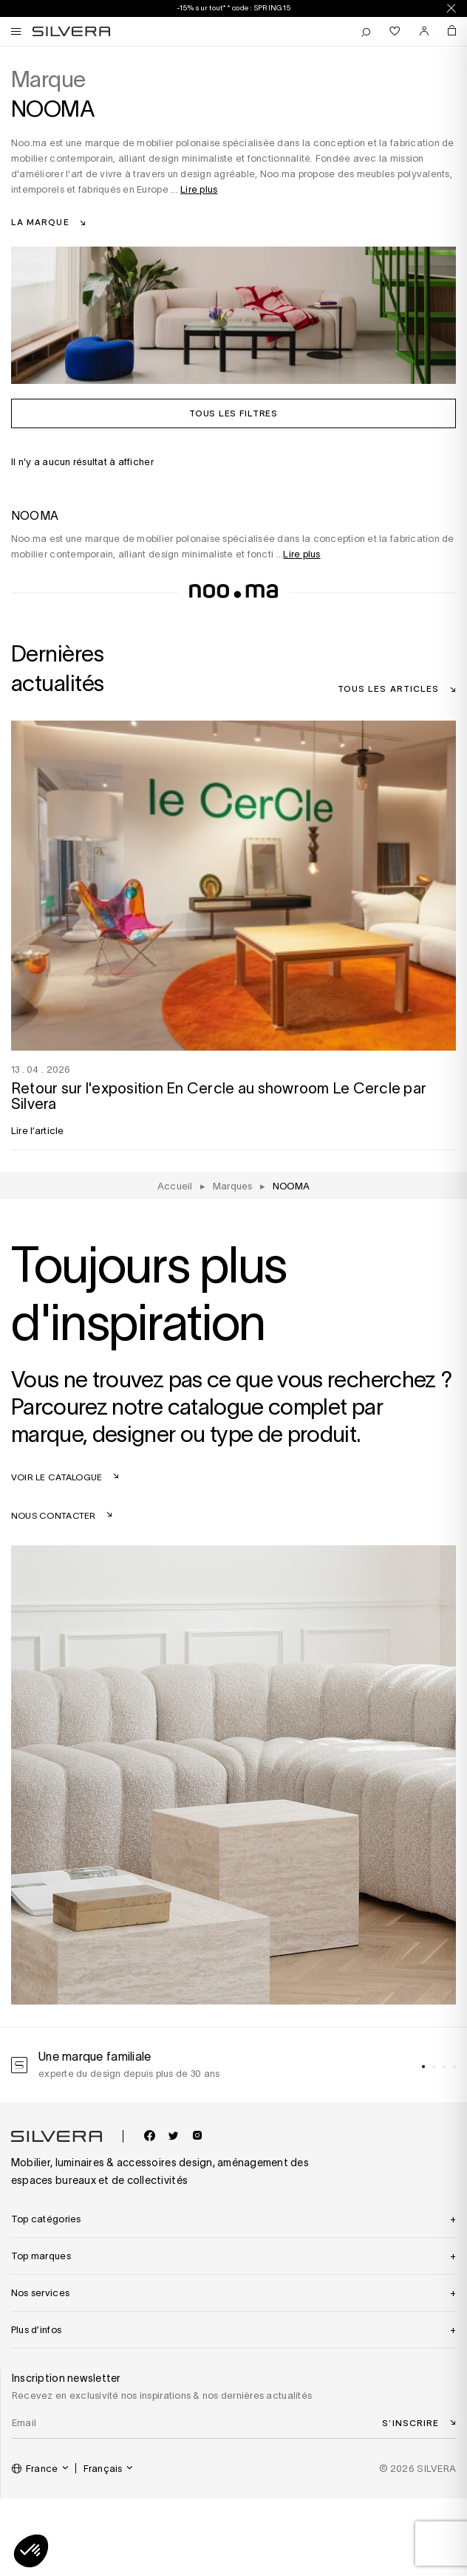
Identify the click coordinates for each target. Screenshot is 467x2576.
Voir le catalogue (56, 1477)
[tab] (423, 2066)
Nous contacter (53, 1515)
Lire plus (198, 189)
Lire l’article (37, 1130)
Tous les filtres (233, 413)
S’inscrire (410, 2422)
